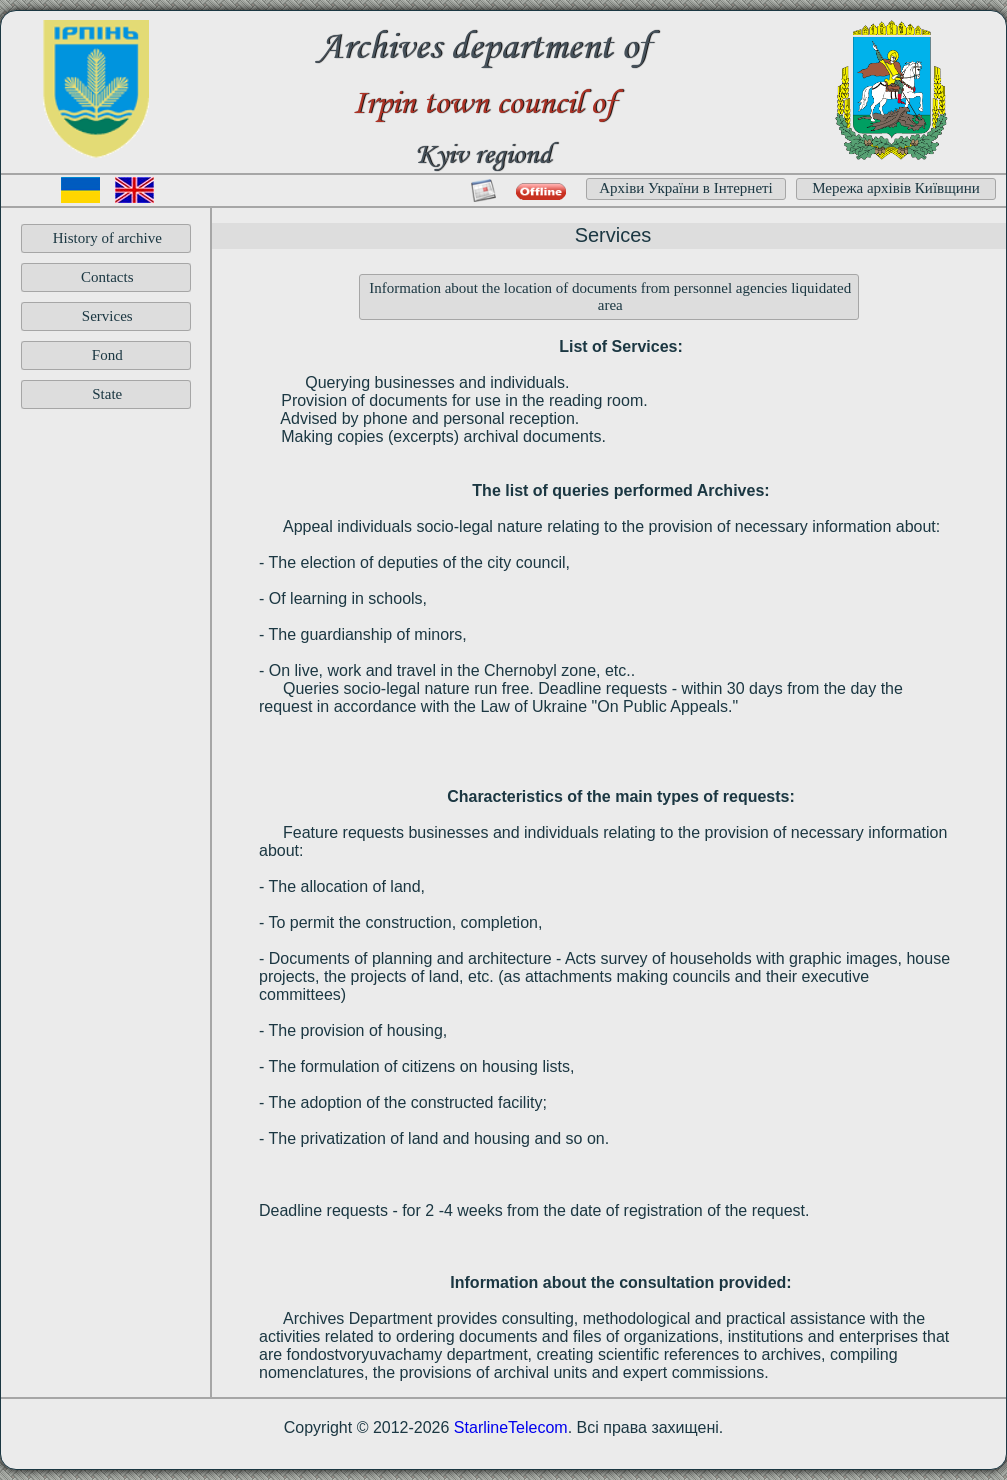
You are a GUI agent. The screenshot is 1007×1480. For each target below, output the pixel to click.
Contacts (107, 277)
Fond (107, 355)
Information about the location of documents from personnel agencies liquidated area (610, 296)
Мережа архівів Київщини (896, 188)
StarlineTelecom (511, 1427)
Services (107, 316)
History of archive (107, 238)
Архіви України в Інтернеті (686, 188)
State (107, 394)
